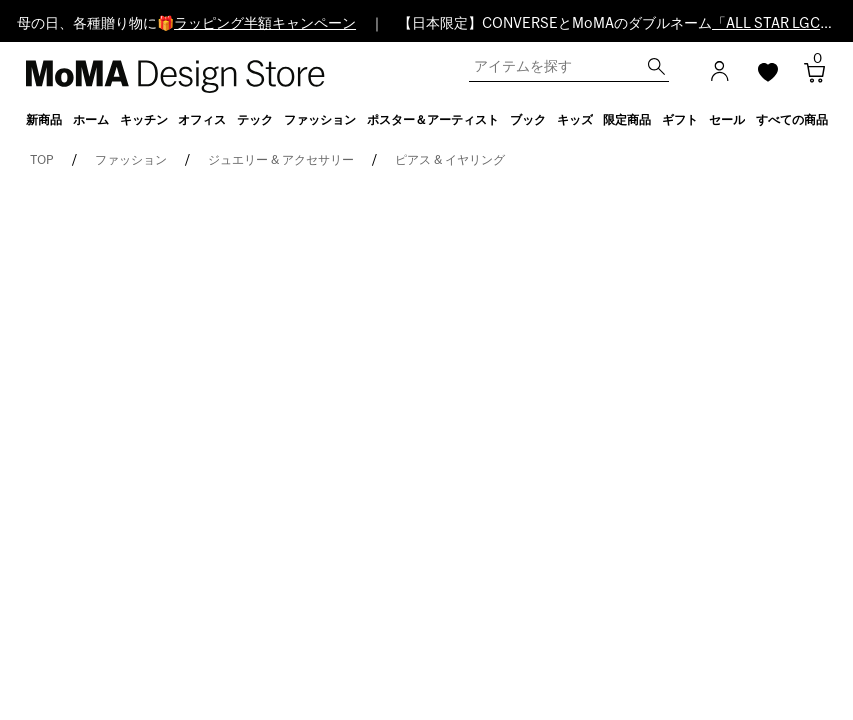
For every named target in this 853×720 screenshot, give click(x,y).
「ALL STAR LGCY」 (777, 24)
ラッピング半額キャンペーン (265, 24)
